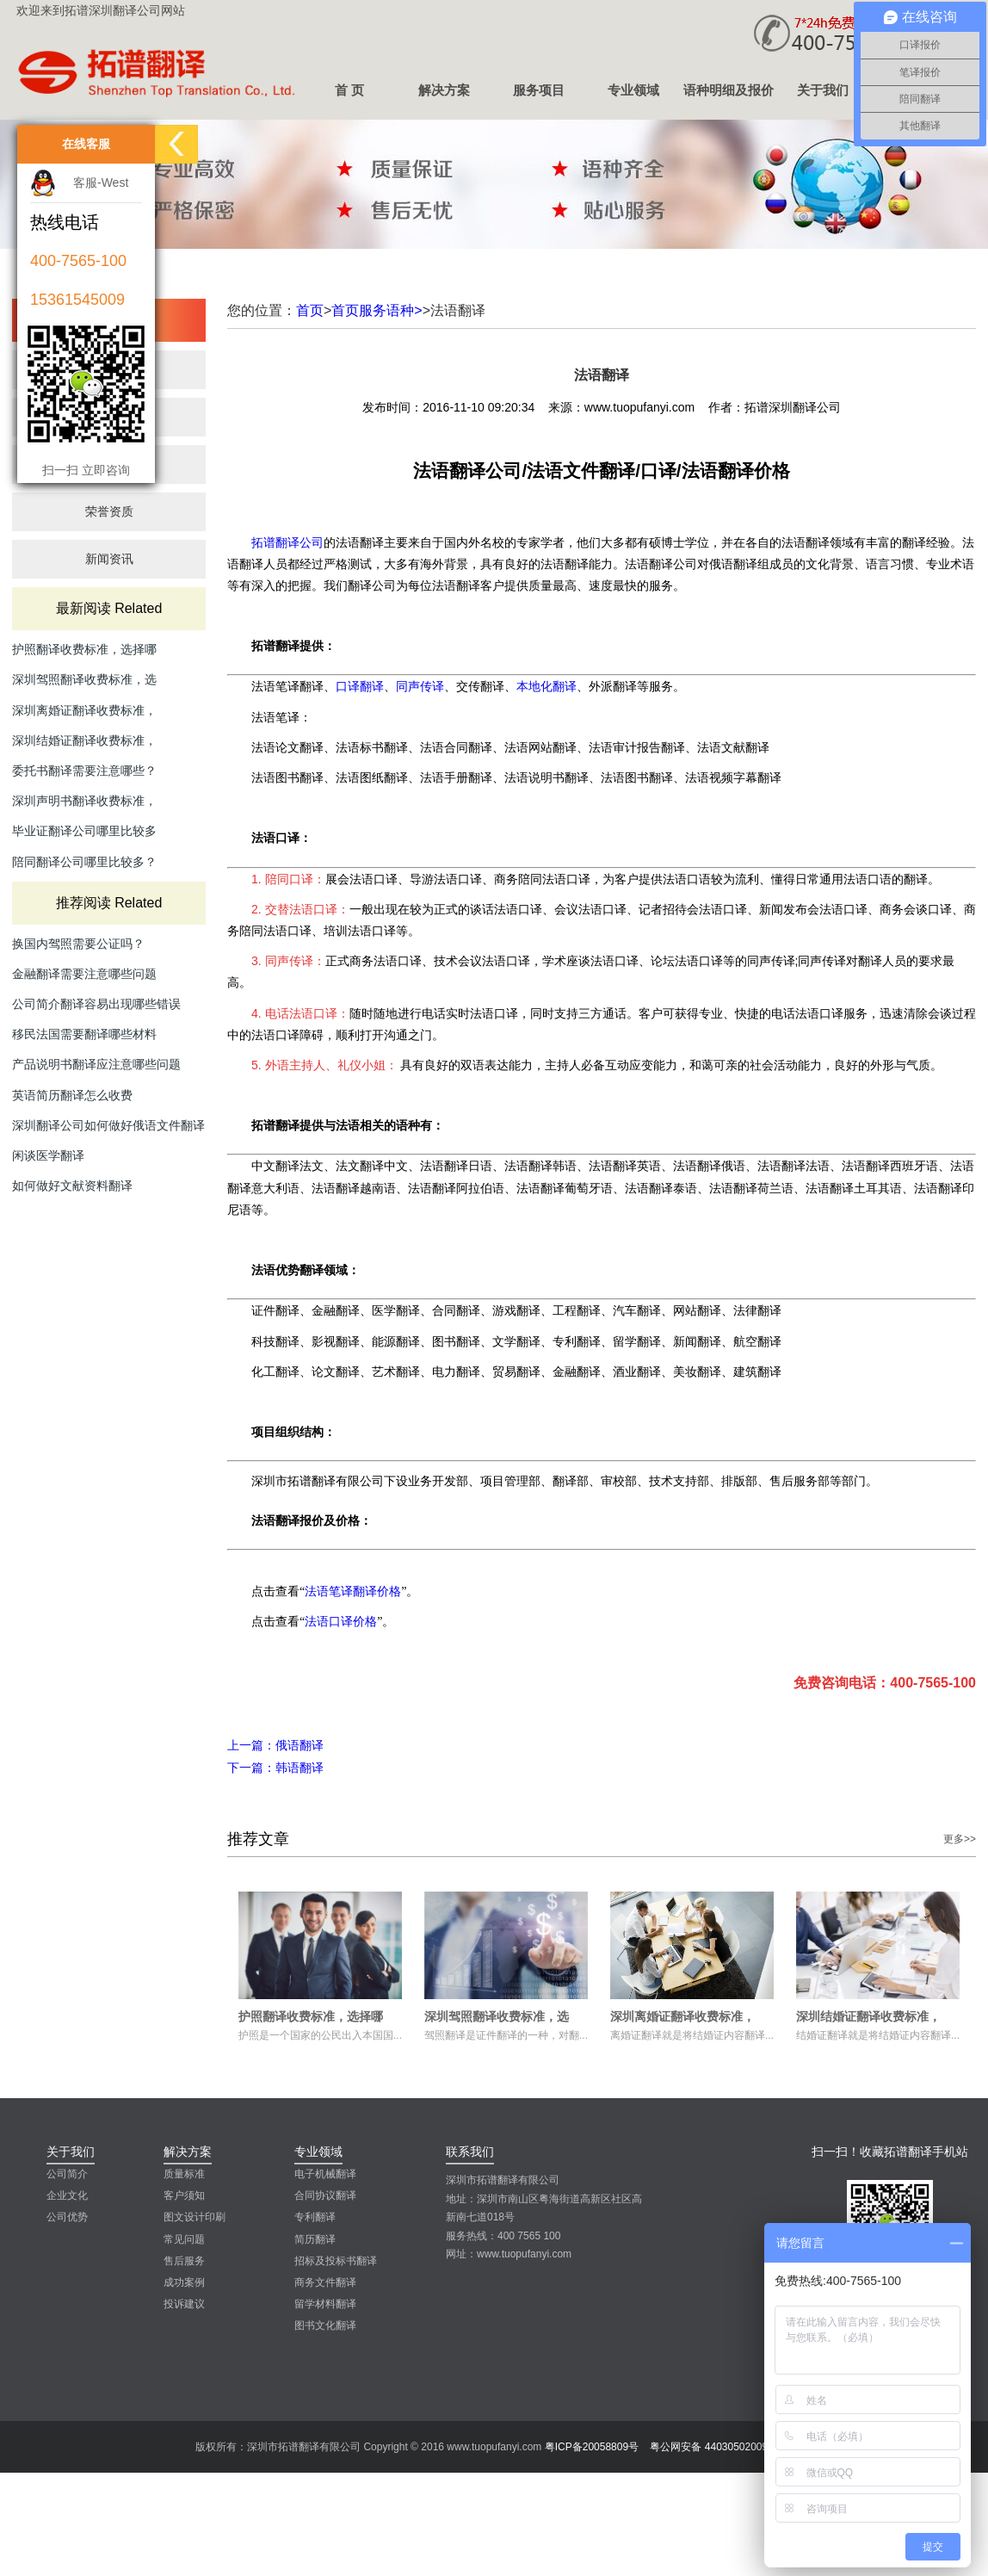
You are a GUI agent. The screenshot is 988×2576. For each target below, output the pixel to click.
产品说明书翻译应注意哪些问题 (96, 1064)
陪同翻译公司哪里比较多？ (84, 862)
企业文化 (67, 2195)
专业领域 (633, 90)
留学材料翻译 (325, 2304)
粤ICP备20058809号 (592, 2447)
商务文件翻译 (325, 2282)
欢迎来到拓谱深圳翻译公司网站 (100, 10)
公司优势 (67, 2217)
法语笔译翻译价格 (353, 1591)
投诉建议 (184, 2304)
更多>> (959, 1839)
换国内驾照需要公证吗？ (78, 944)
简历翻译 (315, 2239)
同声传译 (420, 686)
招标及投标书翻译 (335, 2261)
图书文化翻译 (325, 2325)
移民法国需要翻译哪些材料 (84, 1034)
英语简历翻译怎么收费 (72, 1095)
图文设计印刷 (194, 2217)
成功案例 (184, 2282)
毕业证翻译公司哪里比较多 (84, 831)
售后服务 (184, 2261)
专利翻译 (315, 2217)
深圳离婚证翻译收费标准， (84, 710)
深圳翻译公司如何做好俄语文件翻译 (108, 1125)
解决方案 (444, 90)
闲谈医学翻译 (48, 1155)
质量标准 (184, 2174)
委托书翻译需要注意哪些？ (84, 770)
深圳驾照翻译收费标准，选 (84, 679)
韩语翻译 (275, 1767)
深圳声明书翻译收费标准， (84, 801)
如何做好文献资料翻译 (72, 1185)
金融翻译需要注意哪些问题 (84, 974)
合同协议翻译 (325, 2195)
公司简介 (67, 2174)
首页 (310, 310)
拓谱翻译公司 (287, 542)
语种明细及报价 (728, 90)
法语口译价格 (341, 1621)
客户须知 (184, 2195)
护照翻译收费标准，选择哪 (84, 649)
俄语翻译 (275, 1745)
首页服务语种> (376, 310)
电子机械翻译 (325, 2174)
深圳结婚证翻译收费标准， (84, 740)
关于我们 (823, 90)
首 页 (349, 90)
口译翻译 (360, 686)
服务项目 (539, 90)
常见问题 (184, 2239)
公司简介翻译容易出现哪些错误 (96, 1004)
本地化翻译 (546, 686)
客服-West (100, 182)
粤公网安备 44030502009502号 (722, 2447)
